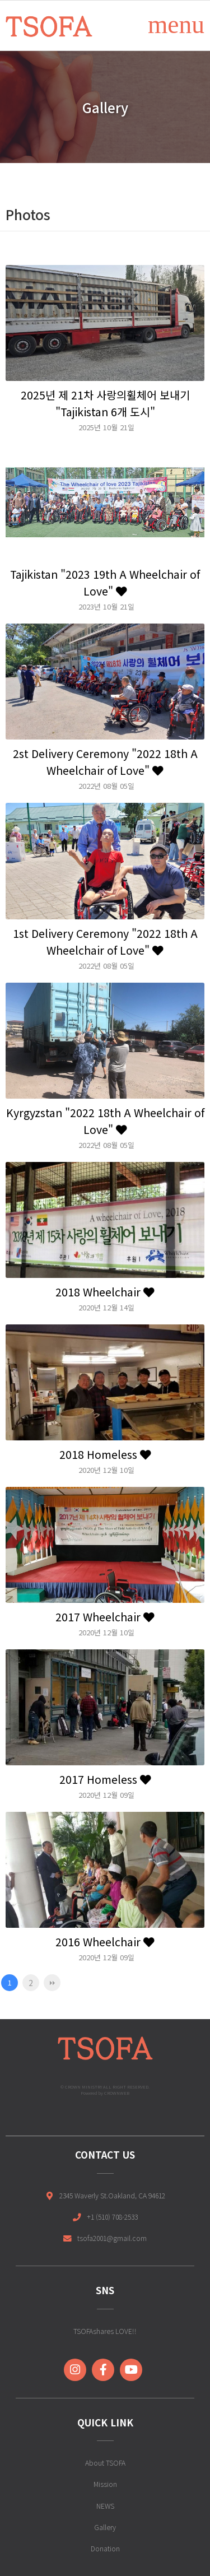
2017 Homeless (105, 1779)
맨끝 (52, 1982)
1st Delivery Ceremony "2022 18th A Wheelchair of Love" (105, 941)
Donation (105, 2548)
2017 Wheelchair (105, 1616)
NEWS (105, 2505)
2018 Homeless (105, 1454)
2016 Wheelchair (105, 1941)
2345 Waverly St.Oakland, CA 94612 (112, 2195)
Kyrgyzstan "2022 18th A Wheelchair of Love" (105, 1120)
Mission (105, 2484)
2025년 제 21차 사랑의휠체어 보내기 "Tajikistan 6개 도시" (105, 403)
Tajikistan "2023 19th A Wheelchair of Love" (105, 582)
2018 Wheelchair (105, 1292)
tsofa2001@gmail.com (112, 2238)
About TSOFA (105, 2462)
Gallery (105, 2527)
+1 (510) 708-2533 (112, 2216)
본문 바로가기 (0, 0)
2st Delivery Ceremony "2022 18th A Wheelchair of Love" (105, 761)
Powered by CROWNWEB (105, 2093)
